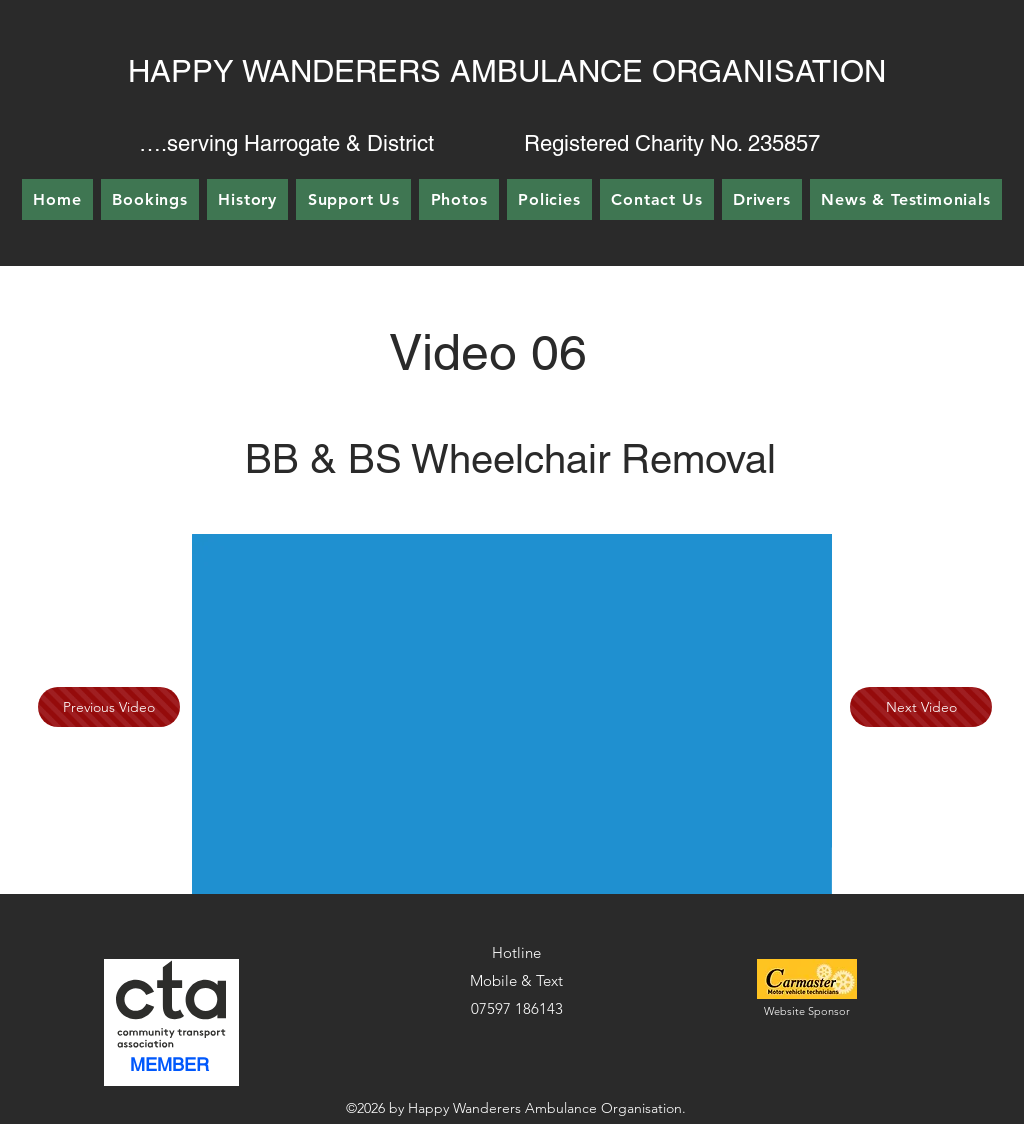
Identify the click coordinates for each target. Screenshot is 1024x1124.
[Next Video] (921, 707)
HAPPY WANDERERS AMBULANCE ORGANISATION (507, 71)
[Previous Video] (109, 707)
